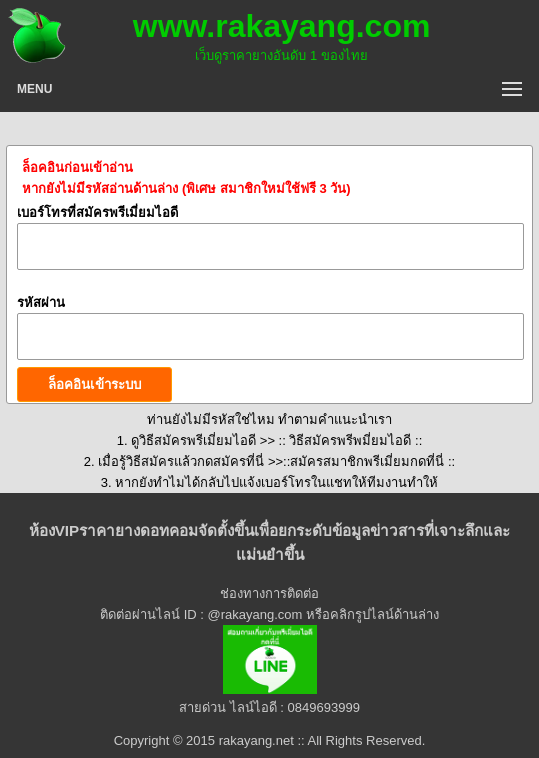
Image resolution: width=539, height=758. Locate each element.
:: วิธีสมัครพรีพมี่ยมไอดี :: (348, 440)
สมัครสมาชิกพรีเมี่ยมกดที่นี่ (369, 461)
